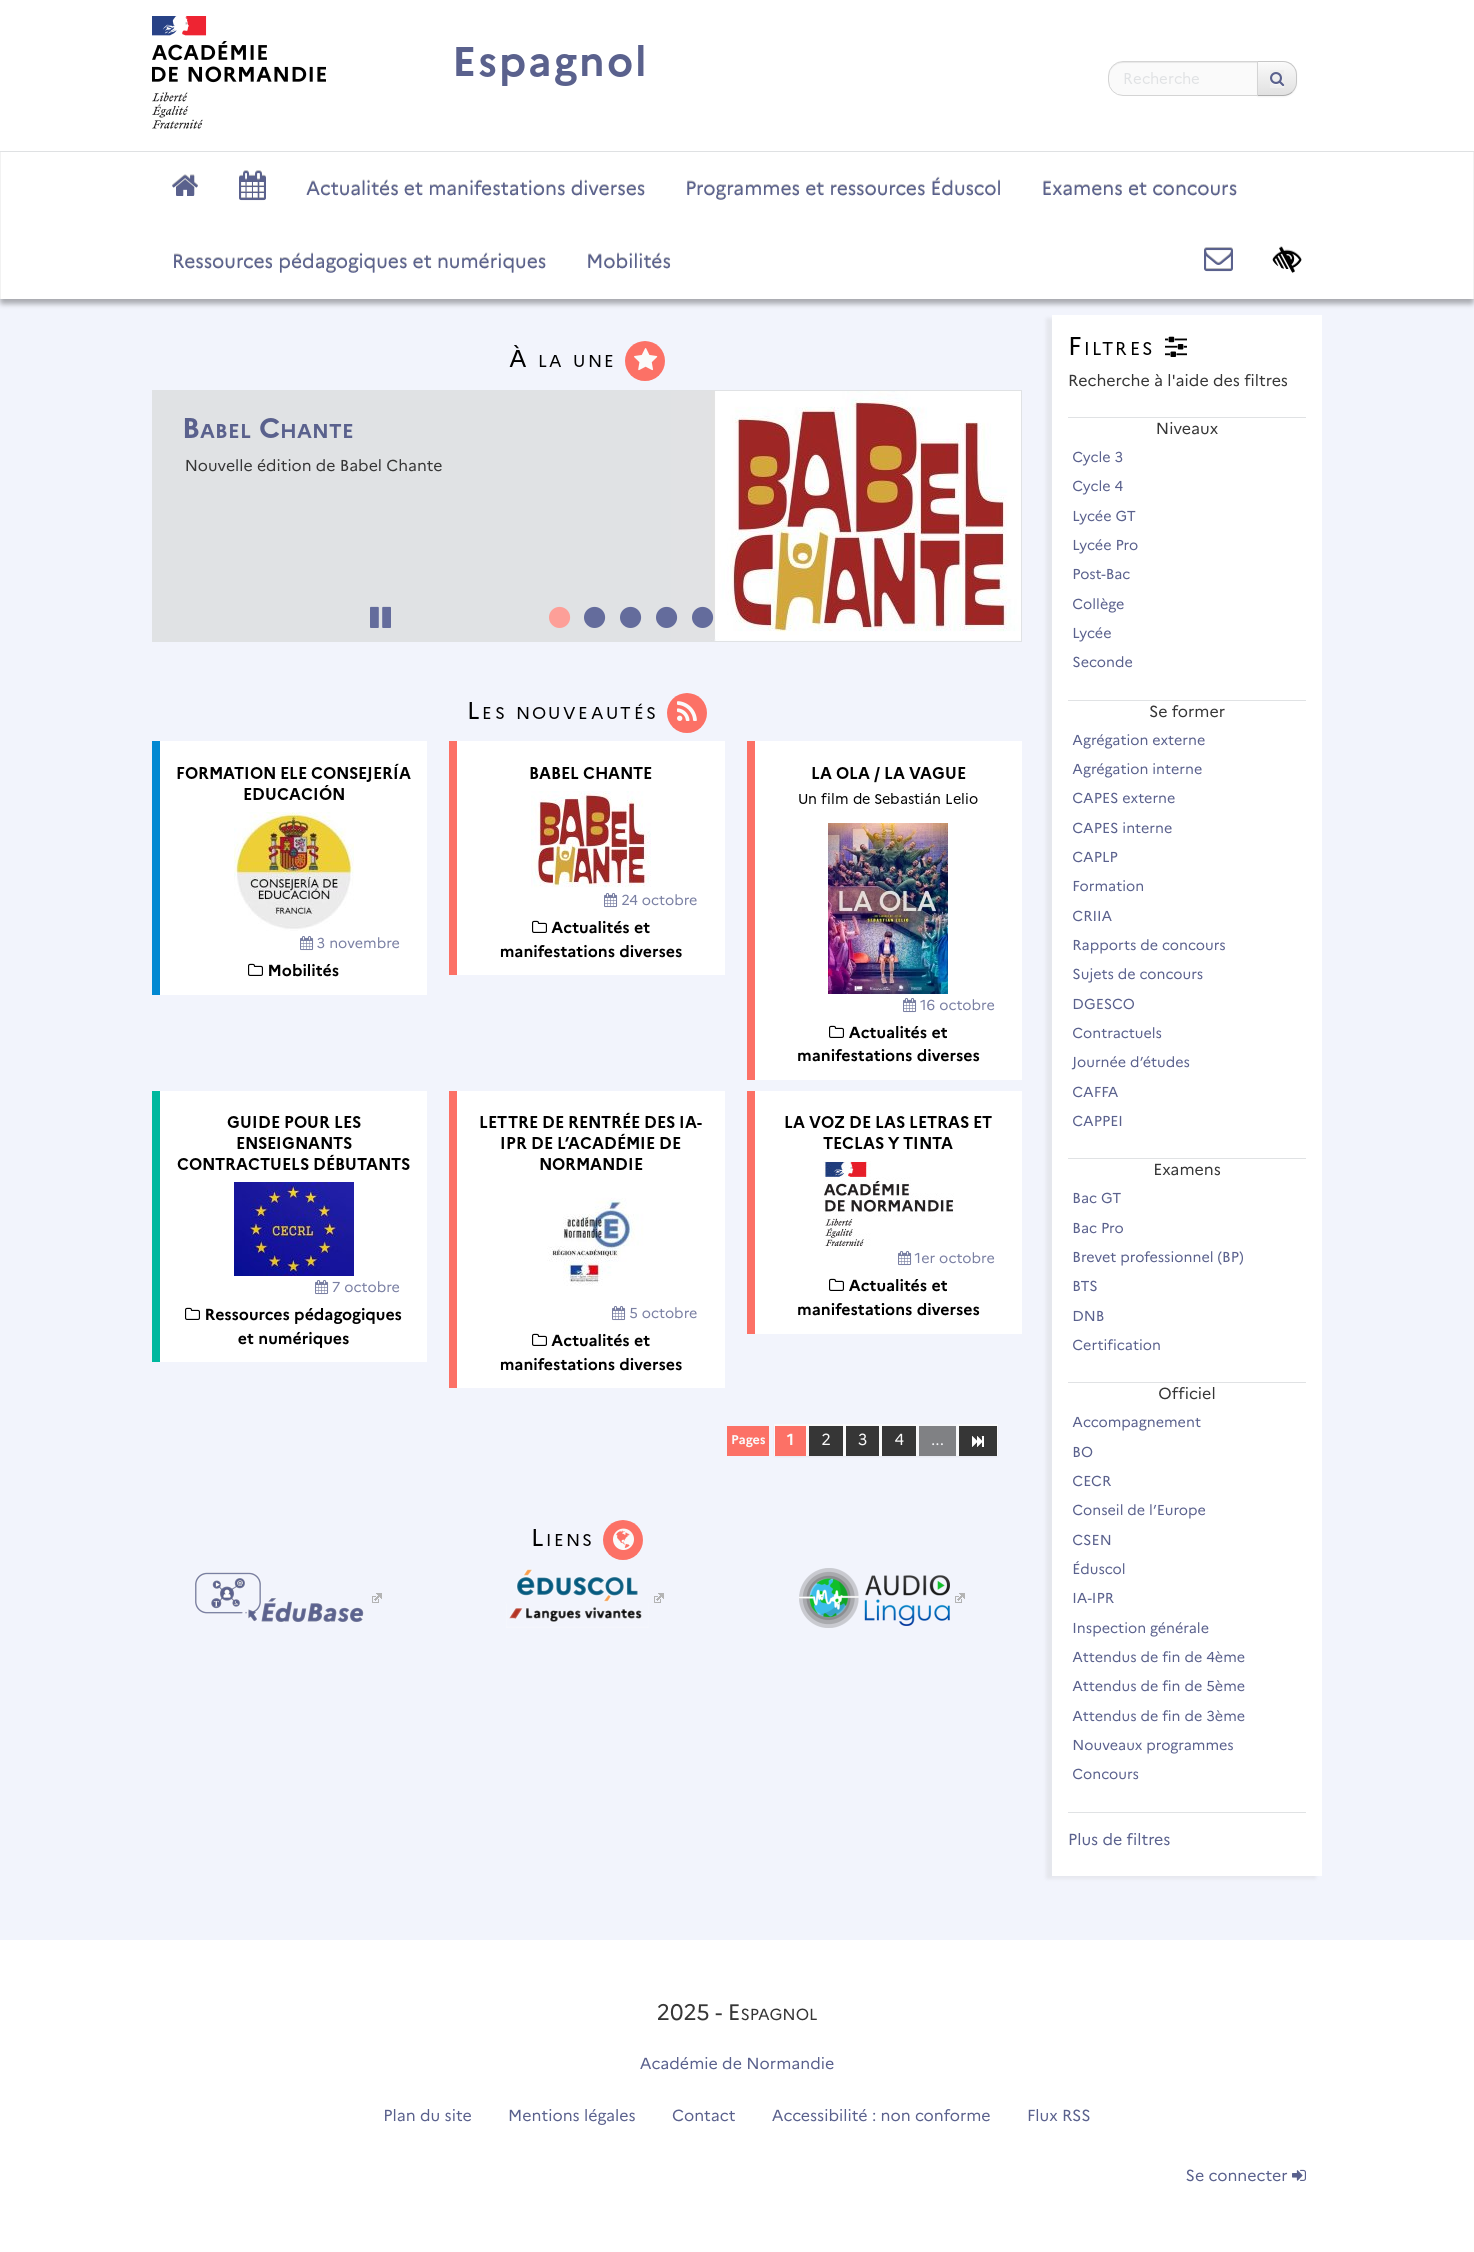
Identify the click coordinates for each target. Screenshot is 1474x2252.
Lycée (1100, 633)
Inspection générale (1149, 1628)
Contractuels (1125, 1033)
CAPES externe (1132, 798)
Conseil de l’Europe (1147, 1510)
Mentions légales (572, 2116)
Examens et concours (1140, 188)
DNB (1097, 1316)
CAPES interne (1131, 828)
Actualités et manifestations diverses (475, 188)
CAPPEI (1106, 1121)
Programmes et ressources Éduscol (843, 188)
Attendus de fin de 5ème (1167, 1686)
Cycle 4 (1106, 486)
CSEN (1100, 1540)
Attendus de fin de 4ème (1167, 1657)
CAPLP (1103, 857)
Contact (704, 2116)
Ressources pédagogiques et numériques (359, 261)
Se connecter (1246, 2176)
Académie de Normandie (737, 2064)
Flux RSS (1059, 2116)
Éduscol (1107, 1569)
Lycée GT (1112, 516)
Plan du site (427, 2116)
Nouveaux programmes (1161, 1745)
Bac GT (1105, 1198)
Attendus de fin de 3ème (1167, 1716)
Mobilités (628, 261)
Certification (1125, 1345)
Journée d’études (1139, 1062)
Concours (1114, 1774)
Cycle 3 (1106, 457)
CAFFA (1104, 1092)
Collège (1107, 604)
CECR (1100, 1481)
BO (1091, 1452)
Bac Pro (1106, 1228)
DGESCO (1112, 1004)
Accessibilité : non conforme (881, 2116)
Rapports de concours (1157, 945)
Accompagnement (1145, 1422)
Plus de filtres (1119, 1840)
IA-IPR (1101, 1598)
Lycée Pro (1114, 545)
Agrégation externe (1147, 740)
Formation (1117, 886)
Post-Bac (1110, 574)
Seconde (1111, 662)
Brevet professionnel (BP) (1166, 1257)
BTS (1093, 1286)
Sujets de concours (1146, 974)
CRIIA (1101, 916)
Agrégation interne (1146, 769)
